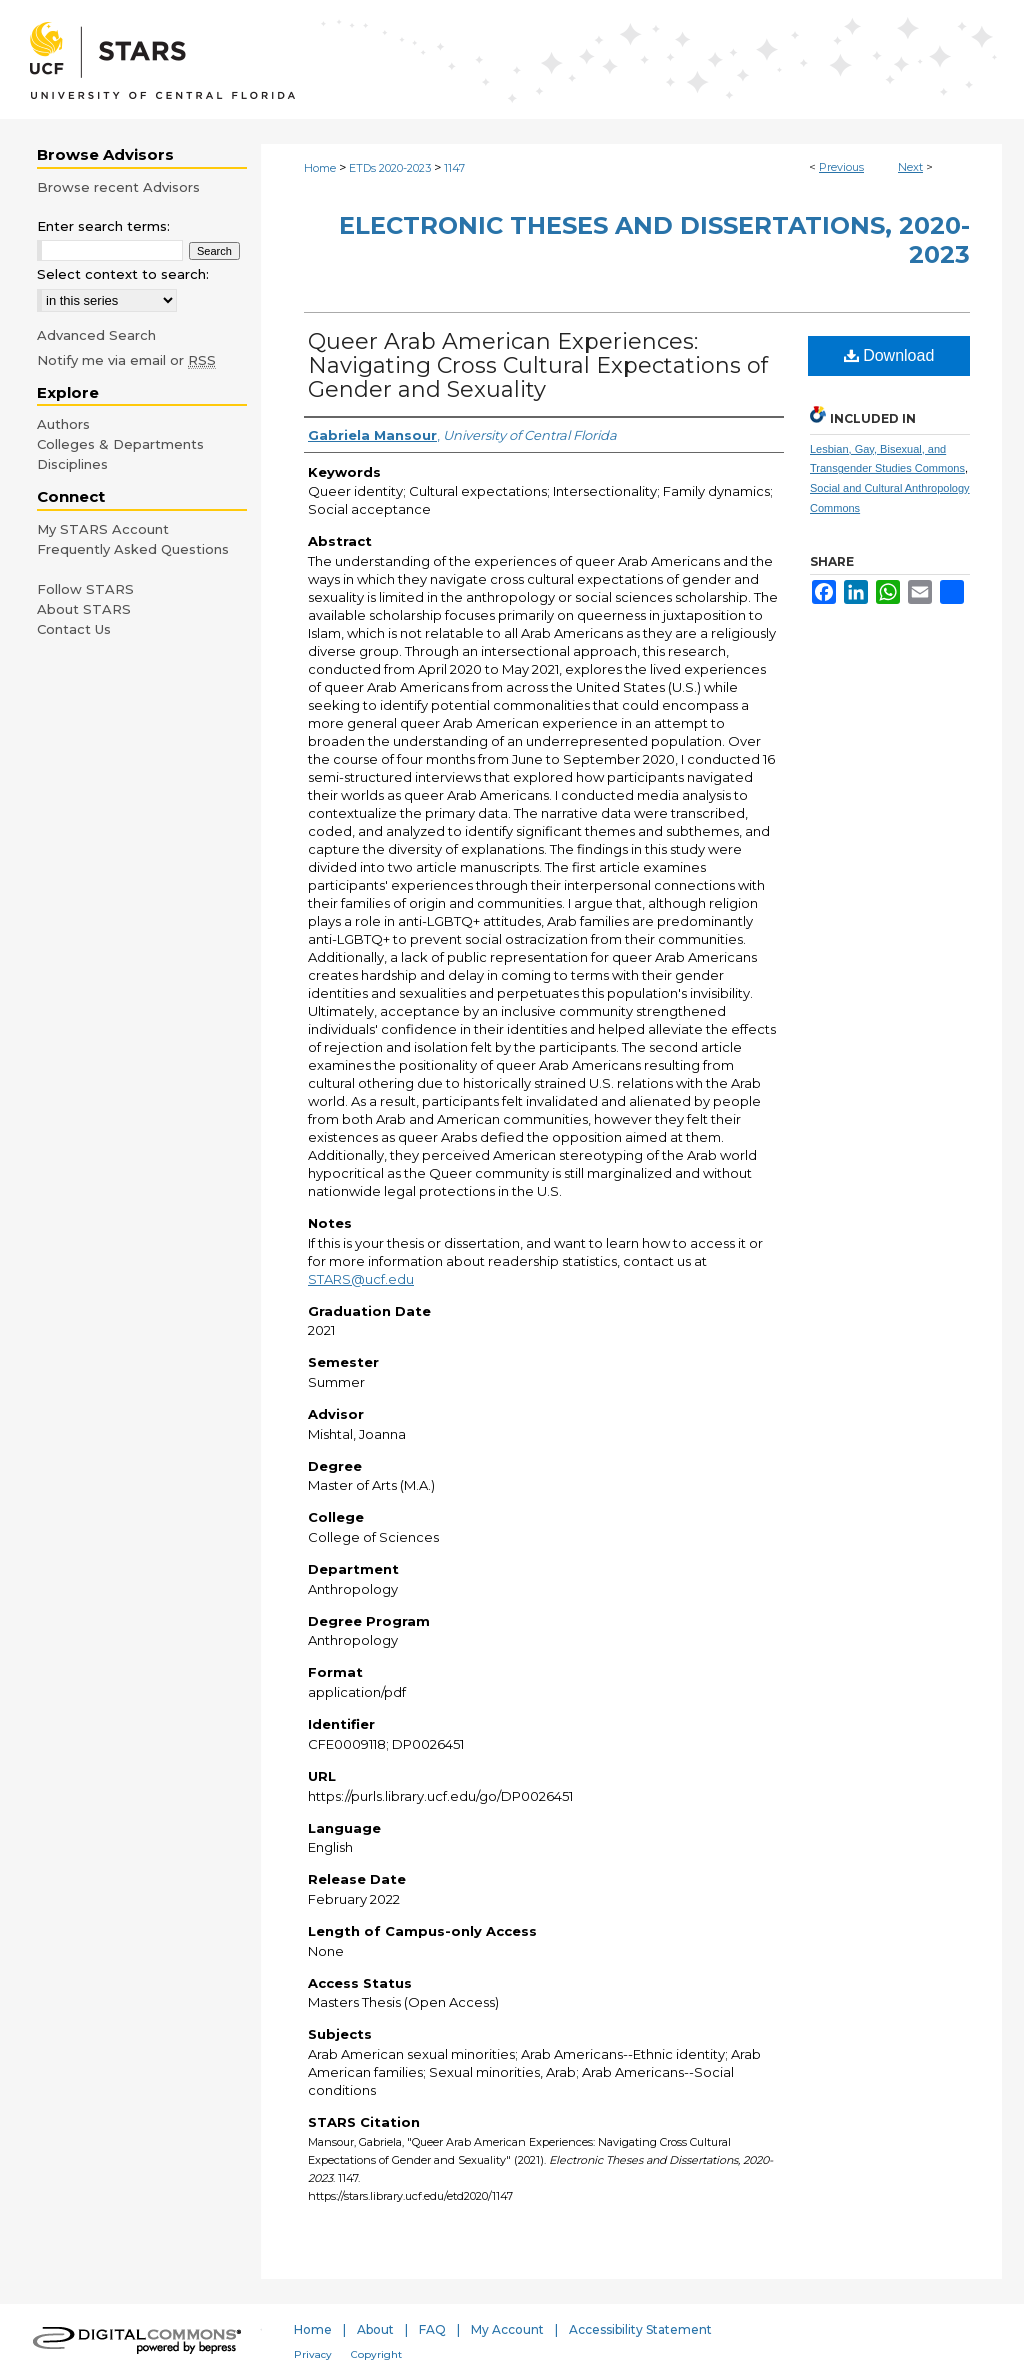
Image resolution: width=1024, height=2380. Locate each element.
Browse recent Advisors (118, 187)
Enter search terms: (103, 226)
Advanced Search (96, 335)
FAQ (432, 2329)
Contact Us (74, 629)
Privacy (313, 2354)
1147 (454, 168)
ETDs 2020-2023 (390, 168)
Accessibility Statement (640, 2329)
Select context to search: (123, 274)
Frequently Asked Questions (133, 549)
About (375, 2329)
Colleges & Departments (120, 444)
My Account (507, 2329)
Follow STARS (85, 589)
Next (910, 167)
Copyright (376, 2354)
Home (320, 168)
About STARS (84, 609)
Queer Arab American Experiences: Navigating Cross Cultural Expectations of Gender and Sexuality (538, 365)
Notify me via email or (126, 360)
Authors (63, 424)
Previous (841, 167)
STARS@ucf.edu (361, 1279)
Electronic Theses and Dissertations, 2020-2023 (654, 240)
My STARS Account (103, 529)
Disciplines (72, 464)
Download (889, 355)
